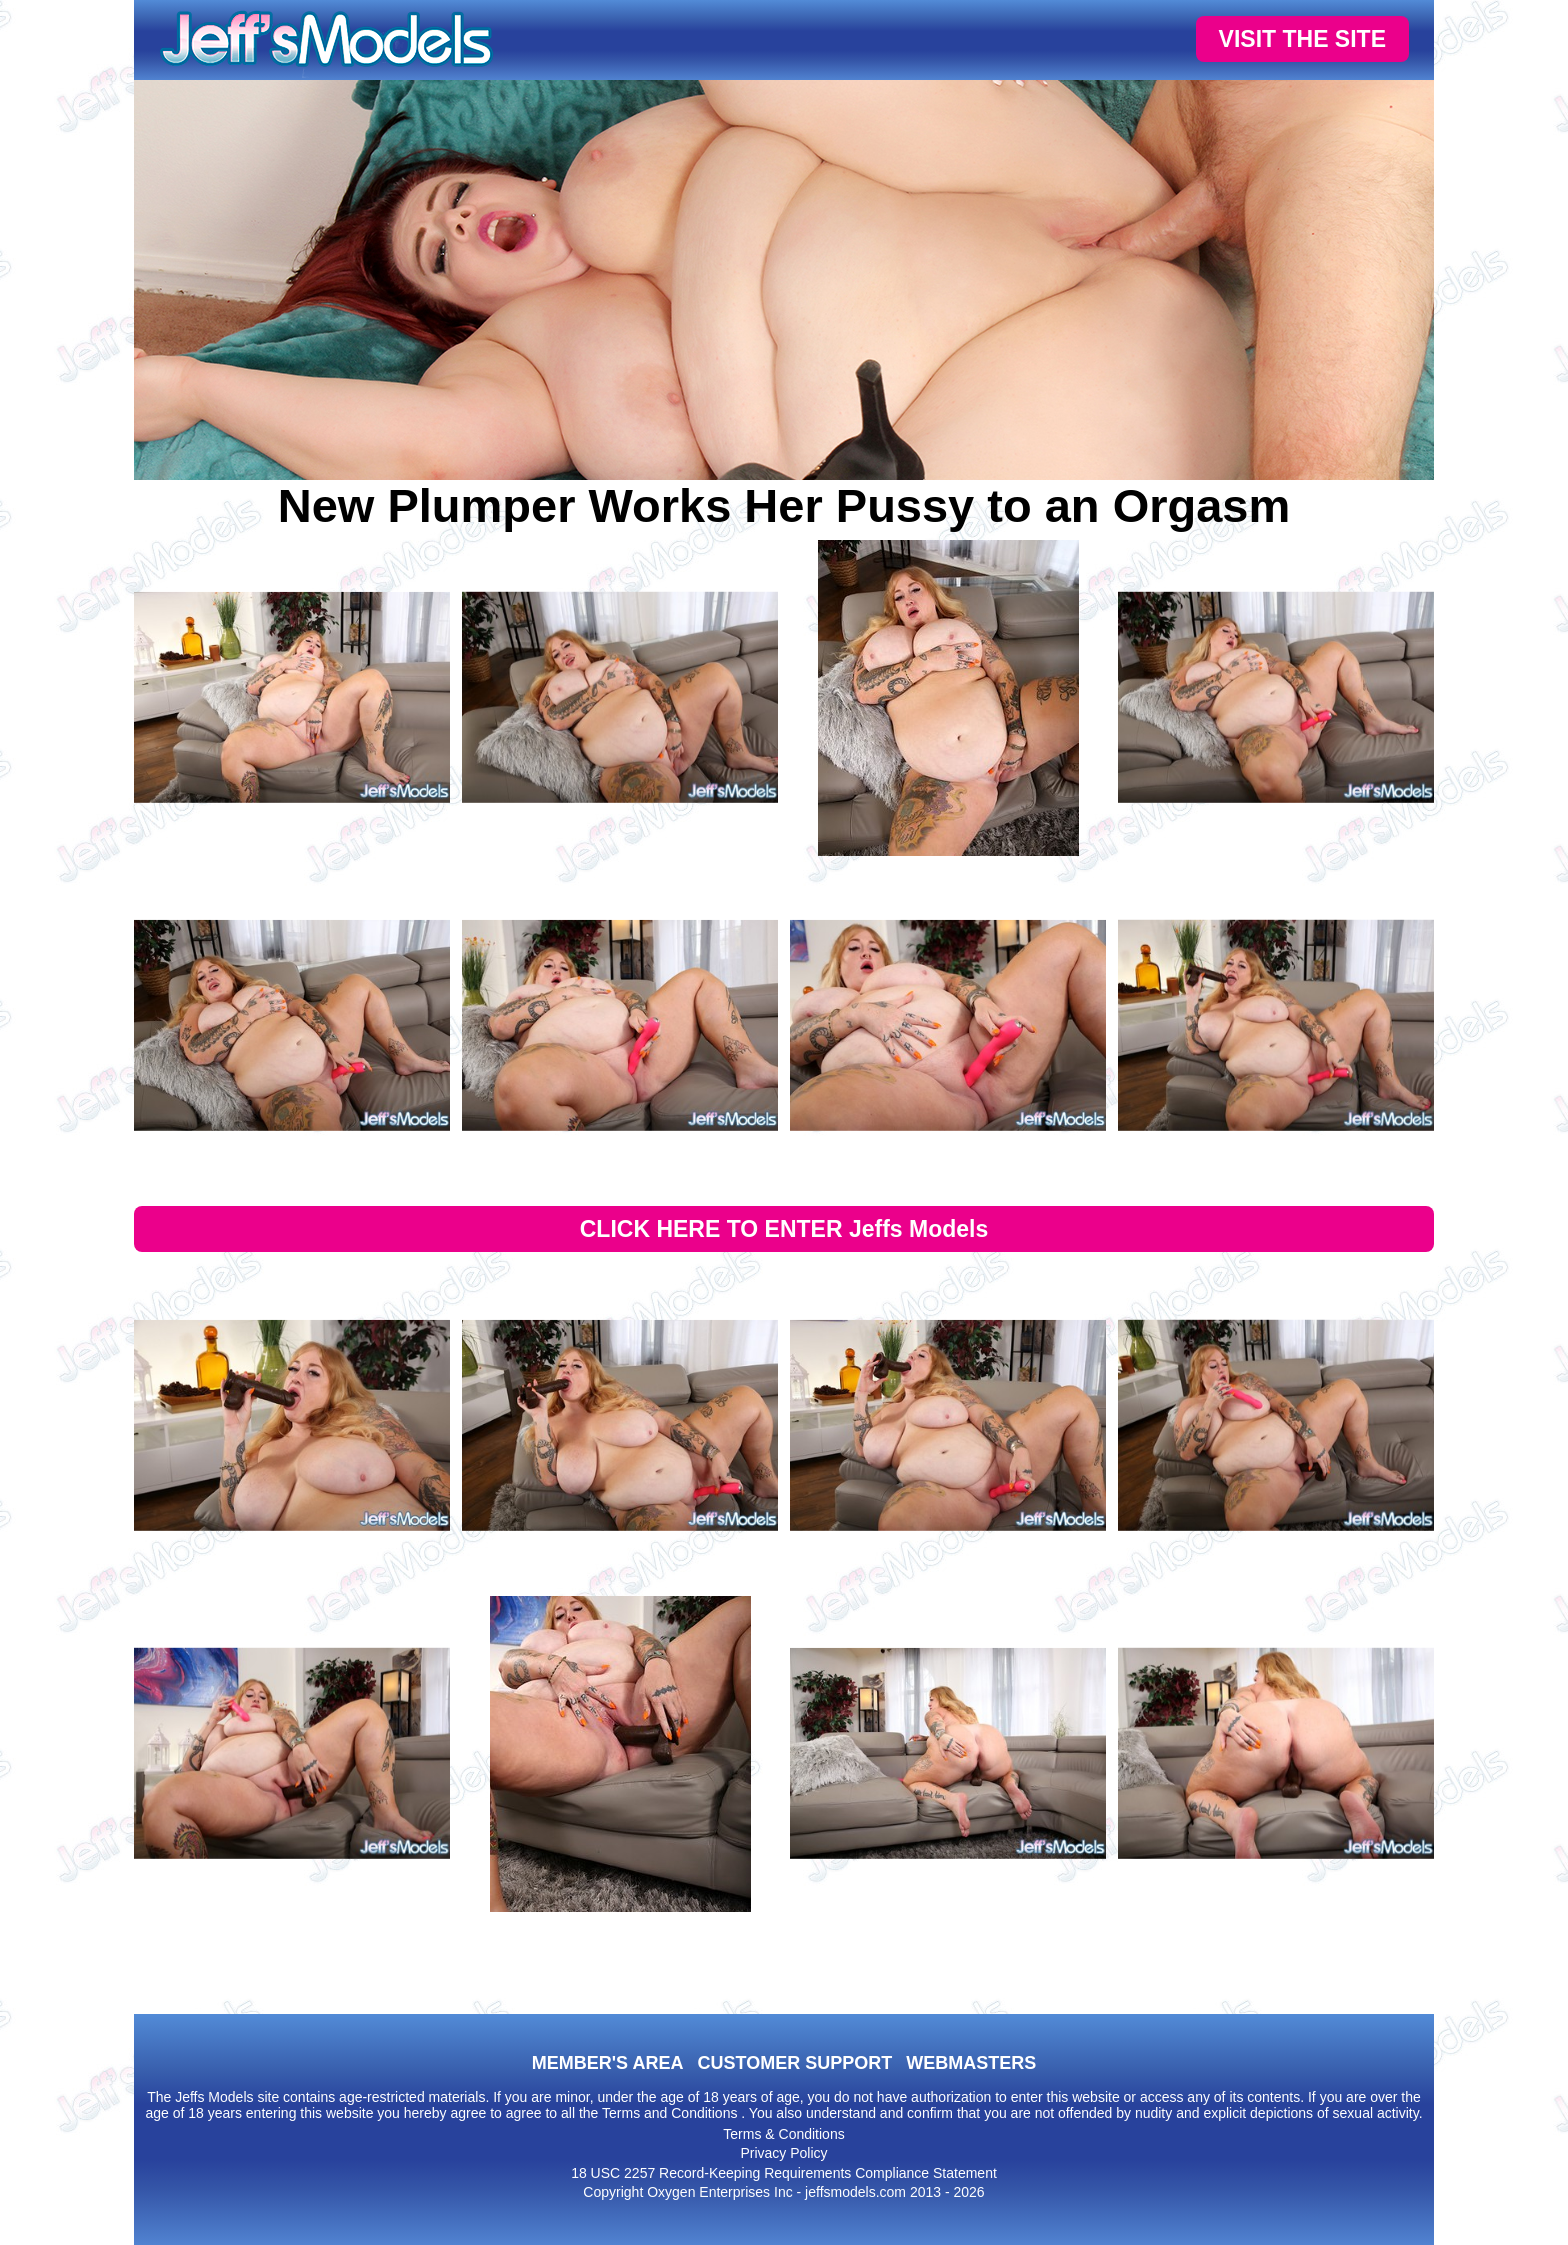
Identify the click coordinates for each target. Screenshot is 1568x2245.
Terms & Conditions (783, 2134)
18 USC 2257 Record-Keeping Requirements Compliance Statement (784, 2173)
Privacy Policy (783, 2153)
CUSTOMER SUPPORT (794, 2063)
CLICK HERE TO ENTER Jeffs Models (784, 1229)
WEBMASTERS (971, 2063)
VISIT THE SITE (1302, 39)
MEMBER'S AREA (608, 2063)
